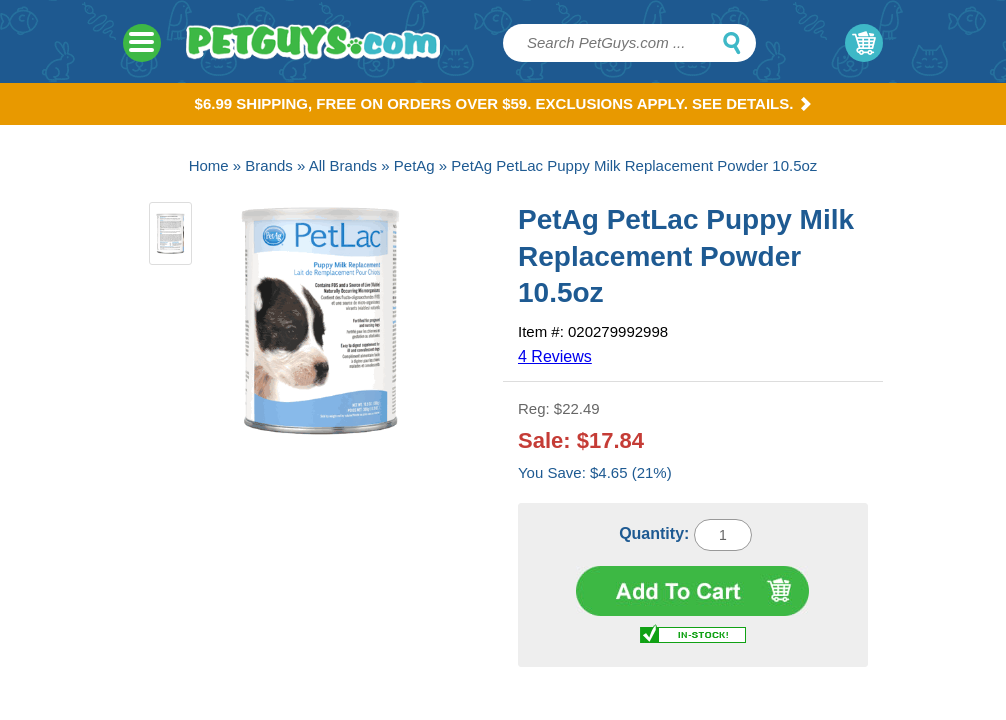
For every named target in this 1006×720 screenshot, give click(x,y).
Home (209, 165)
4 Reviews (555, 356)
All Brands (343, 165)
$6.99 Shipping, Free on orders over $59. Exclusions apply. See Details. (503, 103)
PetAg (414, 165)
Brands (269, 165)
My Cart (864, 43)
